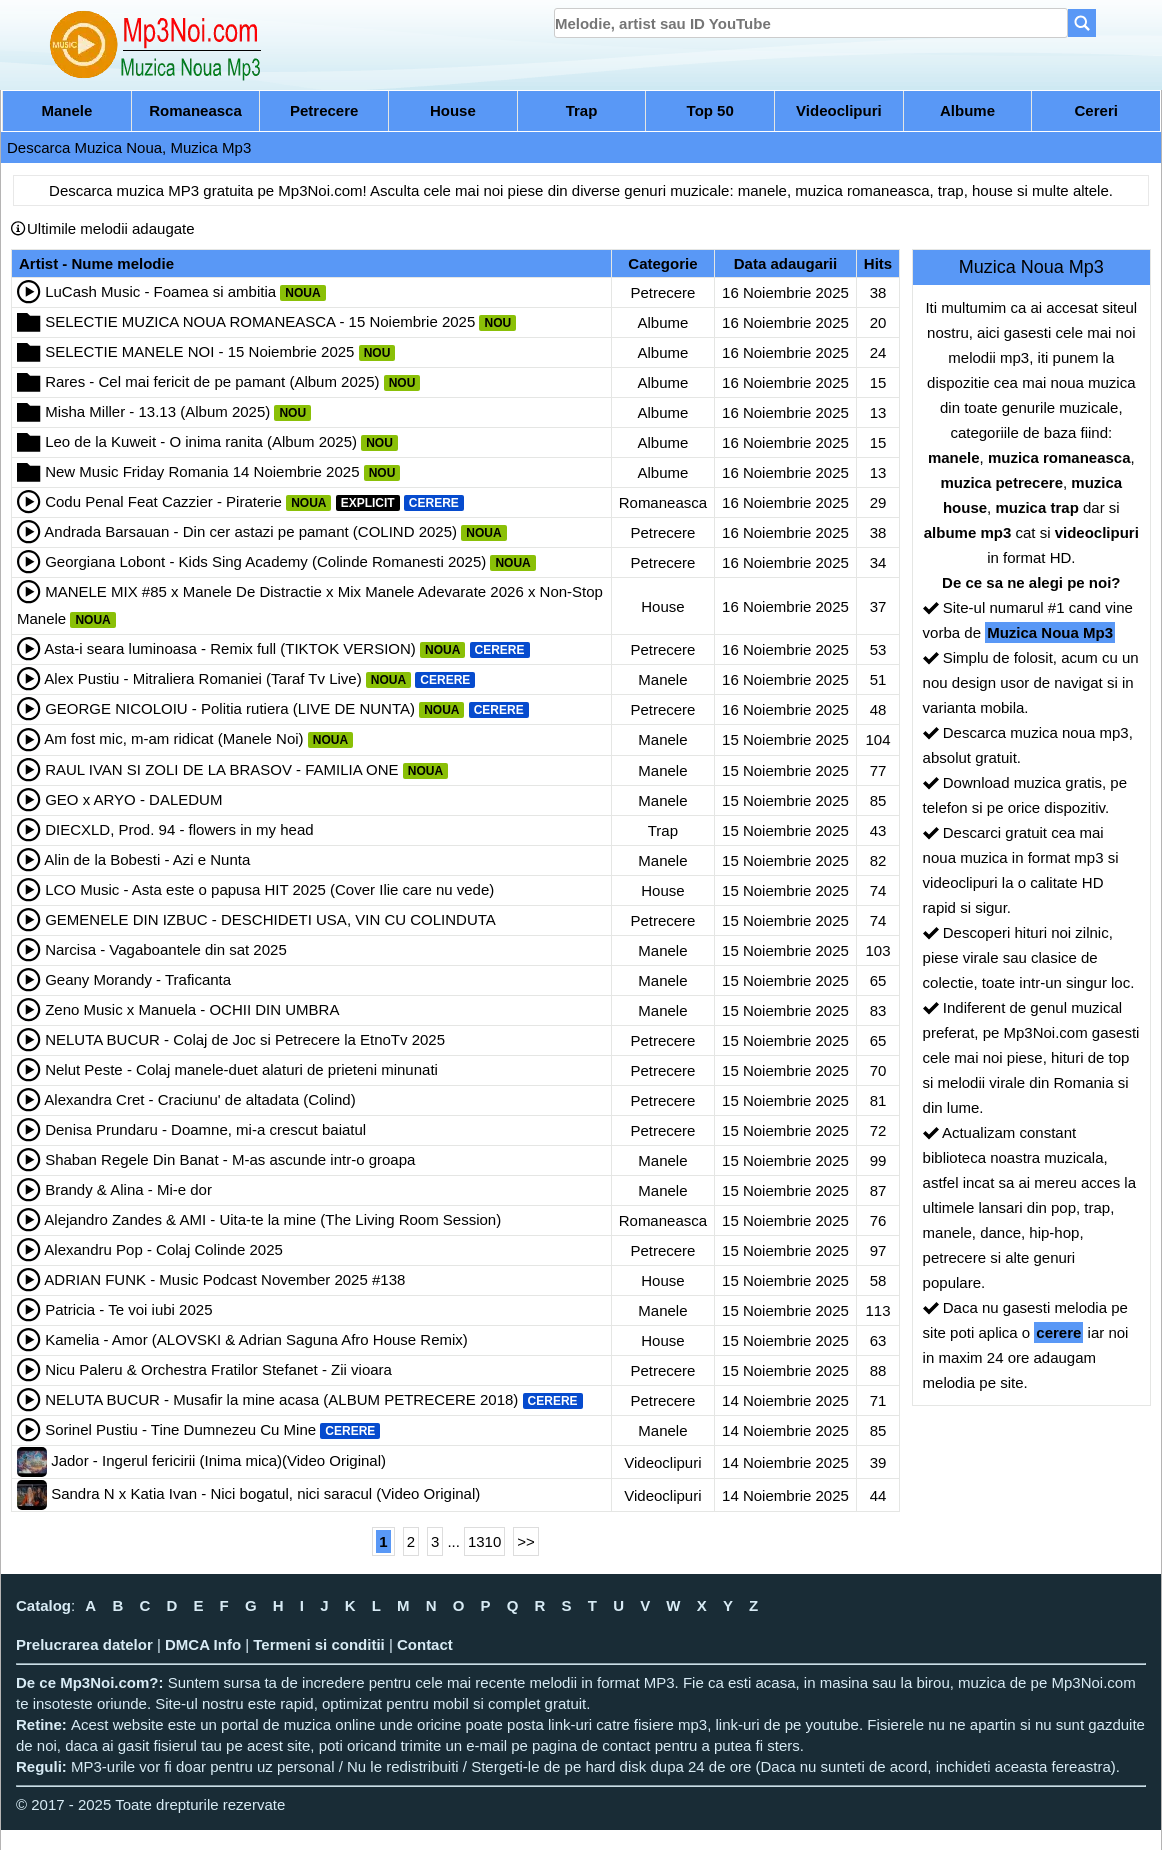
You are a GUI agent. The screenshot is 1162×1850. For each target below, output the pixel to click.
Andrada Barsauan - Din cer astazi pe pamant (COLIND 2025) (250, 531)
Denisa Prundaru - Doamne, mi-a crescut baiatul (205, 1129)
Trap (582, 110)
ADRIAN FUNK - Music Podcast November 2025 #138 (224, 1279)
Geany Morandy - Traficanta (138, 979)
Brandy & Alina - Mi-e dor (128, 1189)
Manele (66, 110)
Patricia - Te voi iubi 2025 (128, 1309)
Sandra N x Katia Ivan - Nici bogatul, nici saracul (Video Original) (265, 1493)
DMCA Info (203, 1644)
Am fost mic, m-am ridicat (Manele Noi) (173, 738)
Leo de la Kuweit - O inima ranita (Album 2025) (201, 441)
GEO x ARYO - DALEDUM (133, 799)
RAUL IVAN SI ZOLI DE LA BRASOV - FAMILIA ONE (221, 769)
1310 (484, 1541)
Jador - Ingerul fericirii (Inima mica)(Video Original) (218, 1460)
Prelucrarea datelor (84, 1644)
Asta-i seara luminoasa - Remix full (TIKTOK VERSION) (229, 648)
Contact (425, 1644)
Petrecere (324, 110)
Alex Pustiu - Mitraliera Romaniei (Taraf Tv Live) (202, 678)
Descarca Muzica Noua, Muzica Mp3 (129, 147)
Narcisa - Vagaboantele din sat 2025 (166, 949)
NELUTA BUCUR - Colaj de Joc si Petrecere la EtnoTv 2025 (245, 1039)
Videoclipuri (839, 110)
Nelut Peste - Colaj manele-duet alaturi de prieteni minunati (241, 1069)
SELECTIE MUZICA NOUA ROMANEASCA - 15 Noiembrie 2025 (260, 321)
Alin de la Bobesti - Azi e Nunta (147, 859)
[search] (811, 23)
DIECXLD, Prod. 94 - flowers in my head (179, 829)
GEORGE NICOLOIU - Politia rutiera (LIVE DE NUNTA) (230, 708)
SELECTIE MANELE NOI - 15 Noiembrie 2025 (199, 351)
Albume (967, 110)
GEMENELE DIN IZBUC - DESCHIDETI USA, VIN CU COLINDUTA (270, 919)
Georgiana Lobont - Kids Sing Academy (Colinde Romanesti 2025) (265, 561)
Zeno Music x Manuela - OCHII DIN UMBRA (192, 1009)
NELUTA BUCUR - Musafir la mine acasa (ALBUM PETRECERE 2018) (281, 1399)
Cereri (1096, 110)
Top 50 (710, 110)
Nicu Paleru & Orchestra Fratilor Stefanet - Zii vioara (218, 1369)
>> (526, 1541)
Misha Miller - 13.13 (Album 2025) (157, 411)
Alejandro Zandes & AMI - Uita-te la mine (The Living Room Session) (272, 1219)
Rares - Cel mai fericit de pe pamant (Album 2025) (212, 381)
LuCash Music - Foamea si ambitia (160, 291)
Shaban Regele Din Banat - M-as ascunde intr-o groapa (230, 1159)
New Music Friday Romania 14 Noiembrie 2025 (202, 471)
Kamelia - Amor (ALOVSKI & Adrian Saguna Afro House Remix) (256, 1339)
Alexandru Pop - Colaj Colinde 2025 (163, 1249)
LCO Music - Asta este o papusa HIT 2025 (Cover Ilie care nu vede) (269, 889)
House (453, 110)
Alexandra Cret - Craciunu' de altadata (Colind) (199, 1099)
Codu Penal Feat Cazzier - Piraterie (163, 501)
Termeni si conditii (318, 1644)
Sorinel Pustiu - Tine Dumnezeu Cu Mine (180, 1429)
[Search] (1082, 23)
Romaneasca (195, 110)
